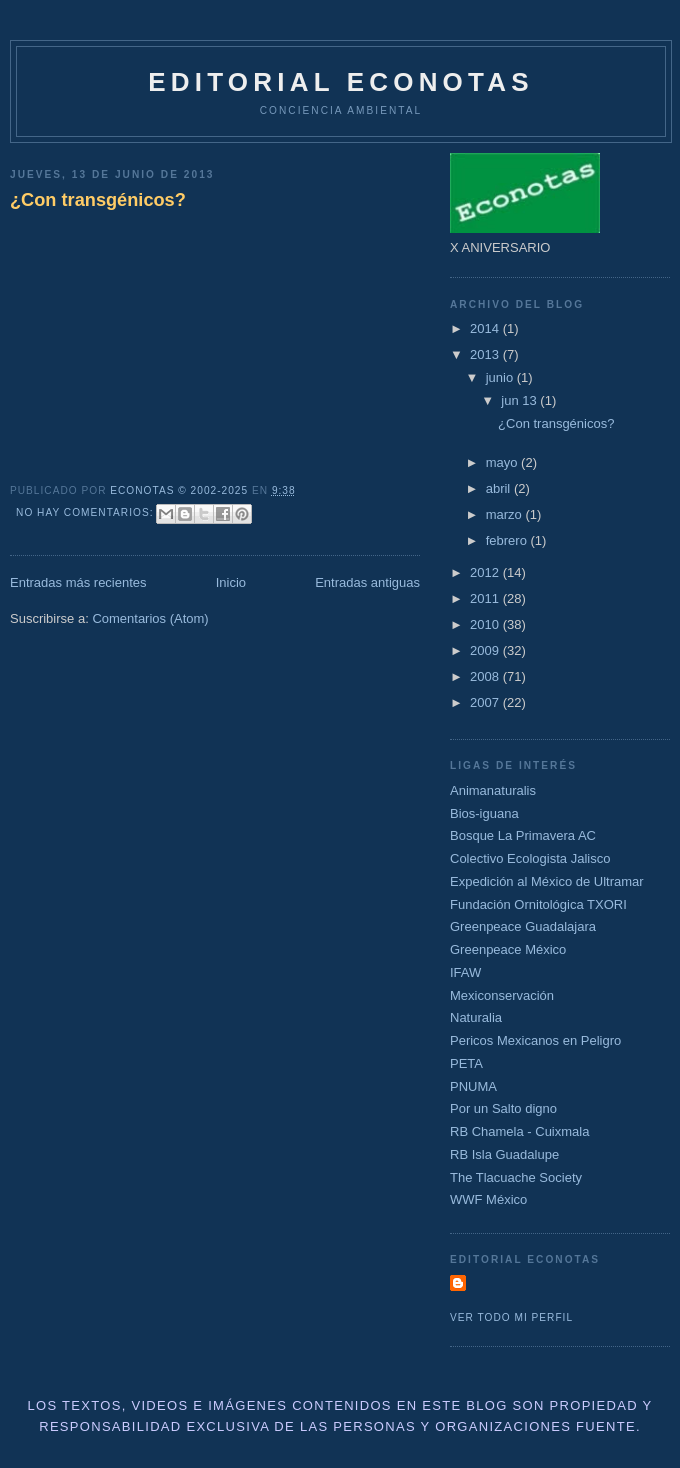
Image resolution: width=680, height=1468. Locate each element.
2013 (486, 354)
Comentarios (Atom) (150, 618)
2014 (486, 328)
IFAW (465, 972)
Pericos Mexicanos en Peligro (535, 1040)
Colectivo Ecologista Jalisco (530, 858)
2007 (486, 702)
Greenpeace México (508, 949)
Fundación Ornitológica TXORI (538, 904)
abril (500, 488)
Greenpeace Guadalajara (523, 926)
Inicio (231, 582)
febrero (508, 540)
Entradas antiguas (367, 582)
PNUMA (473, 1086)
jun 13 (520, 400)
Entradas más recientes (78, 582)
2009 (486, 650)
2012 (486, 572)
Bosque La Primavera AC (523, 835)
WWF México (488, 1199)
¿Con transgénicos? (98, 200)
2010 (486, 624)
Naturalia (476, 1017)
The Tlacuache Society (516, 1177)
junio (501, 377)
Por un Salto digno (503, 1108)
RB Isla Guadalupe (504, 1154)
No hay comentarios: (86, 512)
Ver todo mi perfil (511, 1317)
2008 (486, 676)
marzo (506, 514)
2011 (486, 598)
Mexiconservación (502, 995)
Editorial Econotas (340, 82)
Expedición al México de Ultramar (547, 881)
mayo (503, 462)
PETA (466, 1063)
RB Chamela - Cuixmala (519, 1131)
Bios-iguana (484, 813)
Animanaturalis (493, 790)
